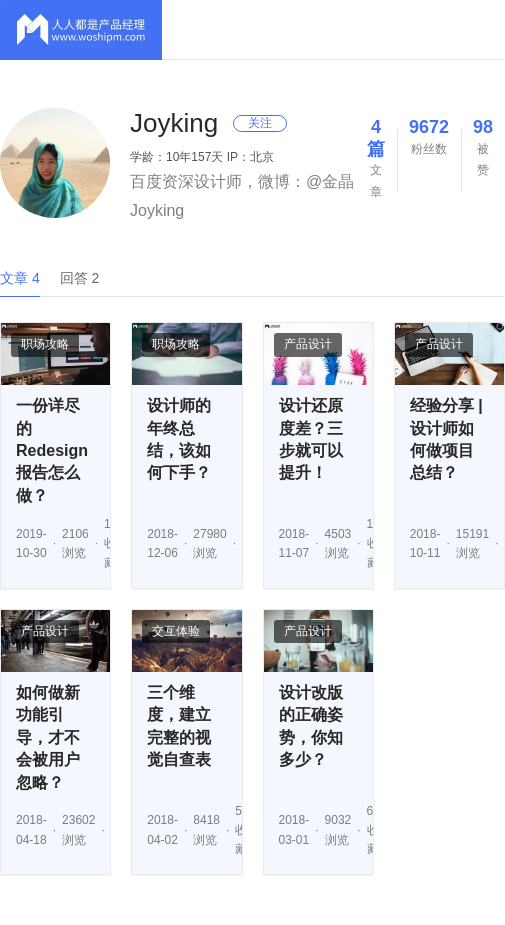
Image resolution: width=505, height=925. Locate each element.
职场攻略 (45, 344)
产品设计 (308, 344)
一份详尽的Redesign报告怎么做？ (52, 450)
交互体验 (176, 631)
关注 (260, 123)
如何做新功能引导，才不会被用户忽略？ (48, 737)
